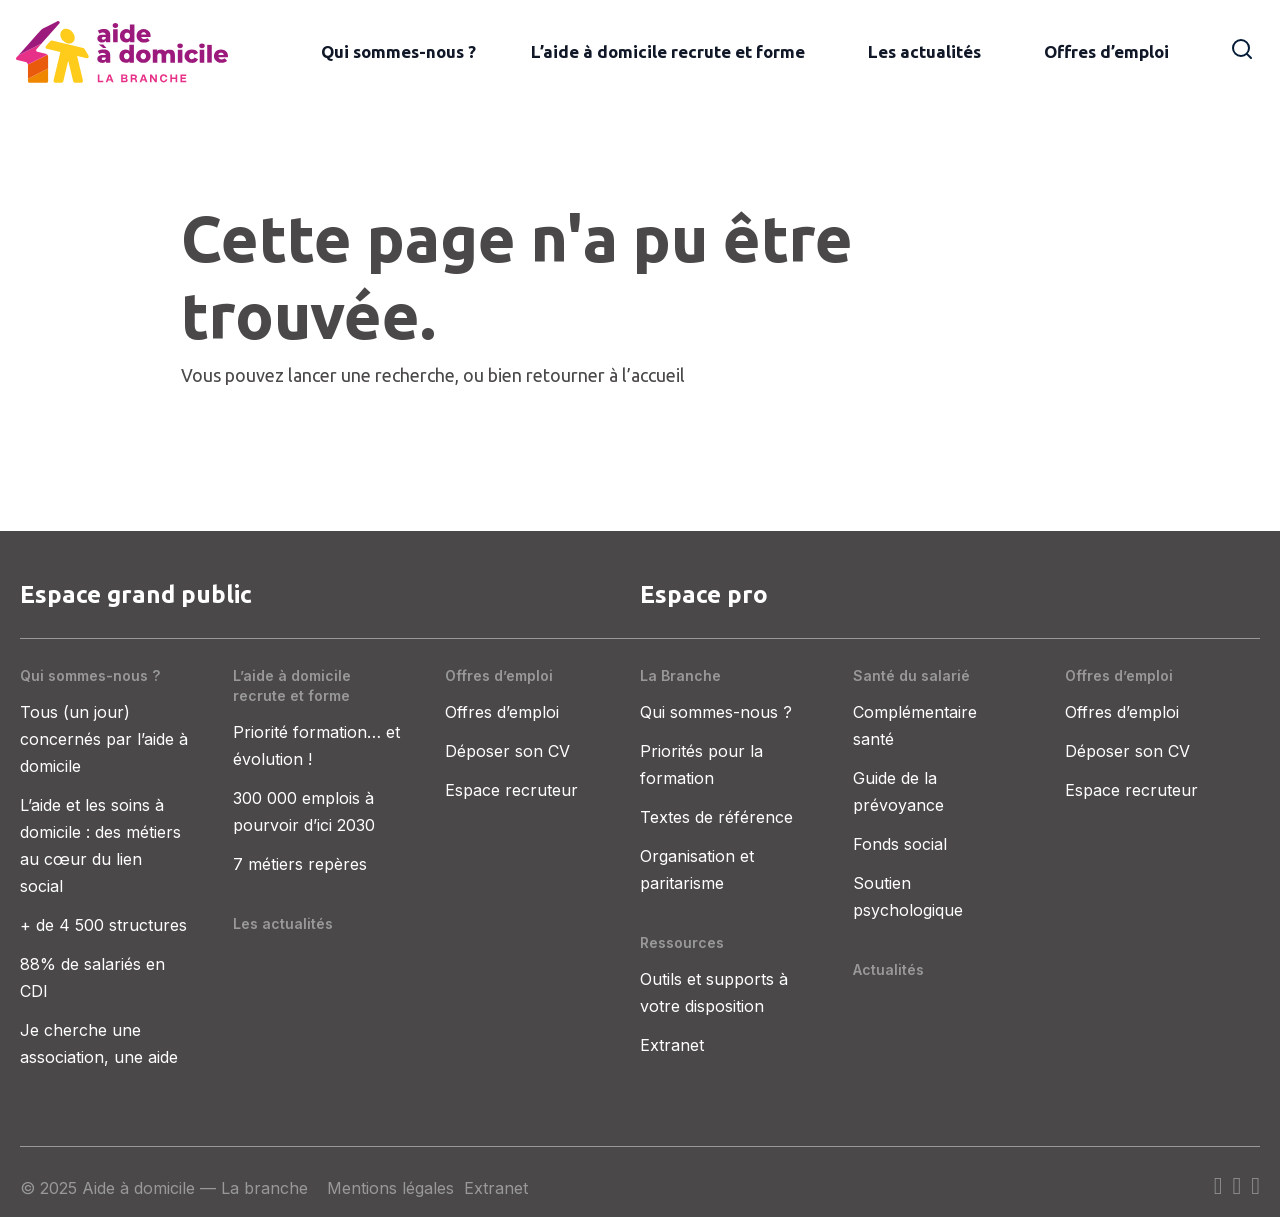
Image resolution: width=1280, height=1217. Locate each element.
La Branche (680, 675)
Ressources (682, 942)
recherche (415, 375)
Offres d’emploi (1106, 51)
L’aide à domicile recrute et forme (668, 51)
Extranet (672, 1045)
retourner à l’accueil (605, 375)
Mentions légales (390, 1188)
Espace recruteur (511, 790)
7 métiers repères (300, 864)
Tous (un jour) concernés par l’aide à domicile (104, 739)
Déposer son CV (507, 751)
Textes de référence (716, 817)
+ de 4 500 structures (103, 925)
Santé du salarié (911, 675)
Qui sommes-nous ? (398, 51)
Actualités (888, 969)
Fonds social (900, 844)
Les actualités (924, 51)
